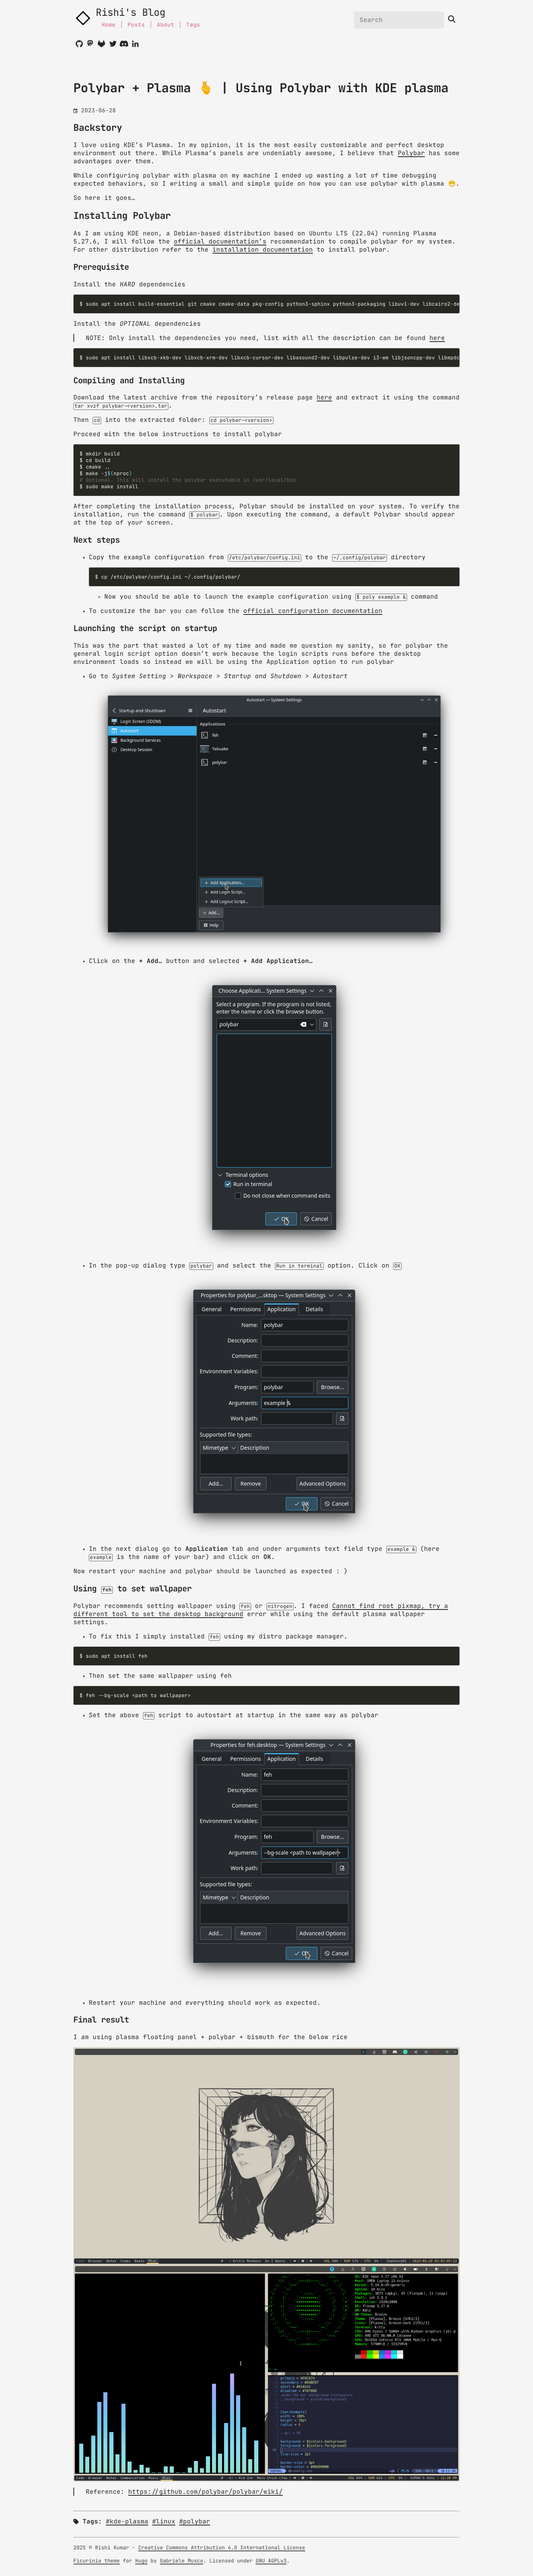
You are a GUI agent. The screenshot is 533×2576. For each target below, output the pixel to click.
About (165, 25)
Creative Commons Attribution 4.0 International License (221, 2548)
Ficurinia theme (96, 2561)
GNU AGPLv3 (271, 2561)
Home (108, 25)
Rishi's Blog (130, 13)
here (437, 338)
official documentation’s (220, 242)
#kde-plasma (127, 2521)
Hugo (141, 2561)
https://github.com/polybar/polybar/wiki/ (205, 2492)
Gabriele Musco (181, 2561)
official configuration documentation (312, 611)
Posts (136, 25)
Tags (193, 25)
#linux (163, 2521)
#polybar (194, 2521)
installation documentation (262, 250)
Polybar (411, 153)
